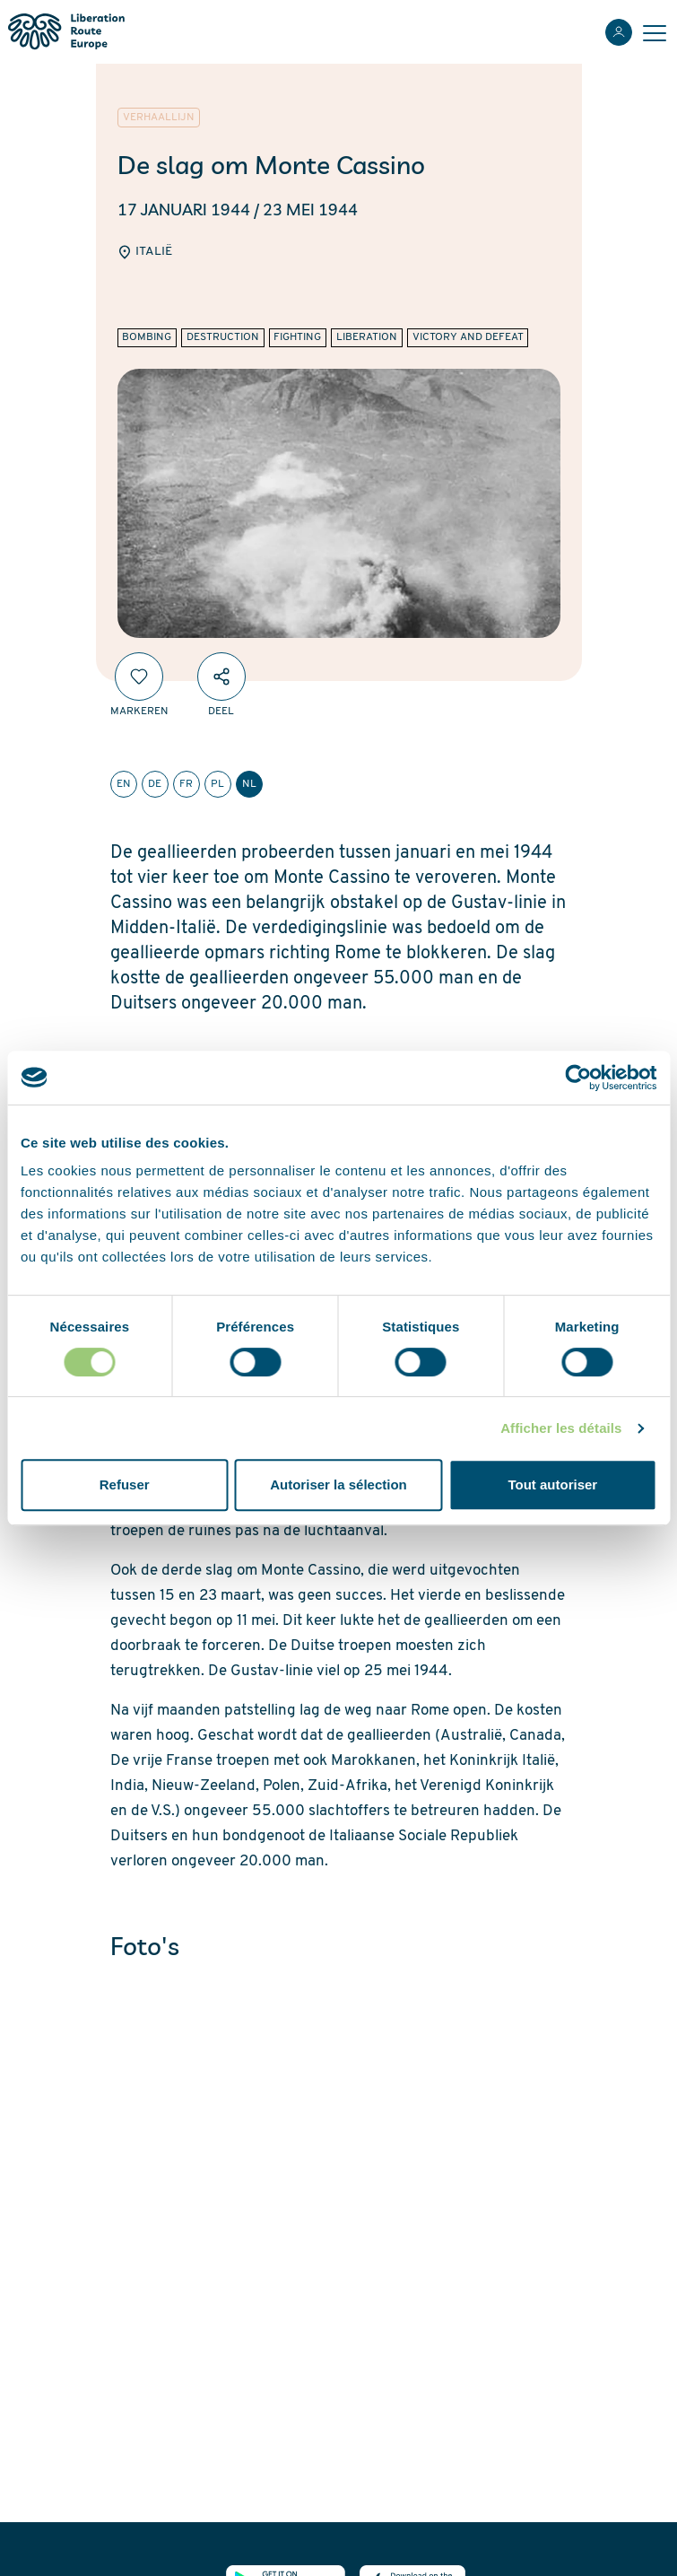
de (154, 784)
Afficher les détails (560, 1428)
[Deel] (221, 676)
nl (249, 784)
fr (186, 784)
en (124, 784)
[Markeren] (139, 676)
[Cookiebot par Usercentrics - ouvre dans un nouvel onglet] (577, 1077)
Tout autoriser (552, 1484)
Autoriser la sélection (338, 1484)
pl (217, 784)
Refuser (125, 1484)
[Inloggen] (618, 32)
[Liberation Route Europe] (66, 31)
